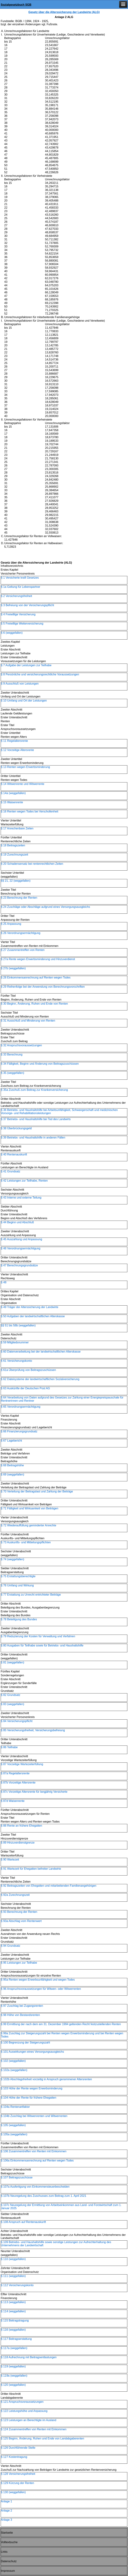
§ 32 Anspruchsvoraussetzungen (21, 1045)
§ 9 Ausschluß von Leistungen (20, 683)
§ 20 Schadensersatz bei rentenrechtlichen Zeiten (32, 863)
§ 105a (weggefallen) (14, 2134)
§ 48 (3, 1282)
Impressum (8, 2570)
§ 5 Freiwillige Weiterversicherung (22, 623)
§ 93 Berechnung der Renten (19, 1911)
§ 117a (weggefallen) (14, 2348)
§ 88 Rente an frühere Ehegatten (21, 1825)
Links (4, 2551)
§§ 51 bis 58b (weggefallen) (18, 1325)
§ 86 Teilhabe (9, 1747)
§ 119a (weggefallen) (14, 2375)
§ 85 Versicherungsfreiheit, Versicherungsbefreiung (33, 1730)
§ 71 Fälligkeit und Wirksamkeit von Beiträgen (29, 1508)
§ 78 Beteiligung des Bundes (19, 1619)
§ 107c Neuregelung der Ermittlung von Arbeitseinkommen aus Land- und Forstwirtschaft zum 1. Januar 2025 (61, 2207)
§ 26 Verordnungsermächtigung (20, 932)
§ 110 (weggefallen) (13, 2259)
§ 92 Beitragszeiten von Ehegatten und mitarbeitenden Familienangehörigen (48, 1885)
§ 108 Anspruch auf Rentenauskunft (23, 2221)
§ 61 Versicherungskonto (16, 1360)
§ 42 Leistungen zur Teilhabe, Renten (24, 1180)
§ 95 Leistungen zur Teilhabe (19, 1962)
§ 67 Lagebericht (11, 1440)
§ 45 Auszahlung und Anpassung (21, 1239)
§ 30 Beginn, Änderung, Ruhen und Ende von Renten (34, 1003)
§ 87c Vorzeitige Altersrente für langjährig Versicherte (34, 1791)
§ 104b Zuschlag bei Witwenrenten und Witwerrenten (34, 2115)
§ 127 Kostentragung (14, 2456)
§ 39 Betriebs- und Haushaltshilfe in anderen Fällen (33, 1137)
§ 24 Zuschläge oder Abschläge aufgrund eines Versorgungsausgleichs (45, 906)
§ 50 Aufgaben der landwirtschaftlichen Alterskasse (33, 1316)
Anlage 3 (6, 2519)
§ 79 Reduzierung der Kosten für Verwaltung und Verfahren (38, 1636)
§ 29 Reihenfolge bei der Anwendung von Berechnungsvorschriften (43, 986)
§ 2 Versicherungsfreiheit (16, 596)
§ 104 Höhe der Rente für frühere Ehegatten (28, 2097)
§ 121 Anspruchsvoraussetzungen (22, 2401)
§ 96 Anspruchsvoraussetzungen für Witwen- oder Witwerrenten (41, 1988)
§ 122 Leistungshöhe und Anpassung (24, 2410)
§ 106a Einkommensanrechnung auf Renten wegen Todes (37, 2160)
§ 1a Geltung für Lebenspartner (20, 586)
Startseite (7, 2532)
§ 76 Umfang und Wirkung (17, 1585)
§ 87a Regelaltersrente (15, 1773)
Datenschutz (9, 2561)
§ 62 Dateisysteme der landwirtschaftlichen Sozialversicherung (40, 1379)
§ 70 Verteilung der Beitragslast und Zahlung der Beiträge (37, 1491)
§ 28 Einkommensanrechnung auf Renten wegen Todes (36, 977)
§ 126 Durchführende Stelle (18, 2447)
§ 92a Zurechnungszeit (15, 1894)
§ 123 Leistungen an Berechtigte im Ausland (28, 2420)
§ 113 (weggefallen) (13, 2302)
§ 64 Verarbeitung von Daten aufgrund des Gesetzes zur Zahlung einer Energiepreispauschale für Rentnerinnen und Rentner (62, 1399)
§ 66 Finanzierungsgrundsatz (19, 1431)
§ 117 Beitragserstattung (16, 2338)
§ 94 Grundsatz (10, 1945)
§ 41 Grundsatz (10, 1171)
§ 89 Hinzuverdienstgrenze (17, 1842)
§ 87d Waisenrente (13, 1800)
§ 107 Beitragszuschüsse (17, 2177)
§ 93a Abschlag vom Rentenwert (21, 1921)
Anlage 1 (6, 2501)
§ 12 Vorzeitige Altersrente (17, 750)
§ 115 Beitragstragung (15, 2320)
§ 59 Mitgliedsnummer (15, 1342)
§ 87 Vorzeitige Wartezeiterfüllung (22, 1764)
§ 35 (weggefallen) (12, 1072)
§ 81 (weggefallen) (12, 1662)
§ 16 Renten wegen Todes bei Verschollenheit (29, 811)
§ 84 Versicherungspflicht (17, 1721)
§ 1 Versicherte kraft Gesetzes (20, 577)
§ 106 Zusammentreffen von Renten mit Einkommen (33, 2151)
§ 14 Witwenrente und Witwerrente (22, 783)
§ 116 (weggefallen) (13, 2329)
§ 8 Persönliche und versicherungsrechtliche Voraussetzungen (40, 674)
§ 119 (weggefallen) (13, 2366)
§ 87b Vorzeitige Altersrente (18, 1782)
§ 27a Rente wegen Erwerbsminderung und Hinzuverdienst (38, 959)
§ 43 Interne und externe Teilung (21, 1197)
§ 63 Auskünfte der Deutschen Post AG (25, 1388)
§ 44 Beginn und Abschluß (17, 1222)
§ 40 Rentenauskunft (14, 1154)
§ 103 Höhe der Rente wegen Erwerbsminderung (31, 2088)
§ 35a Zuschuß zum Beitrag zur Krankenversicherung (34, 1089)
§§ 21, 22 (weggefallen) (15, 880)
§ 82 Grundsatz (10, 1694)
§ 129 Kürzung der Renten (17, 2483)
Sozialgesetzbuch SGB (16, 4)
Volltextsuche (9, 2542)
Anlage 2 (6, 2510)
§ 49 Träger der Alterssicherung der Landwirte (29, 1307)
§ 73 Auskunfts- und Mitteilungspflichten (26, 1542)
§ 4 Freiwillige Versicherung (18, 614)
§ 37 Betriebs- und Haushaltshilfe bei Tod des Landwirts (36, 1119)
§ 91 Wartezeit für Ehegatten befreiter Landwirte (31, 1868)
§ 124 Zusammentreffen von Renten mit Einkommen (33, 2429)
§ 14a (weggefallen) (13, 793)
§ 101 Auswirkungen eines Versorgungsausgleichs (32, 2051)
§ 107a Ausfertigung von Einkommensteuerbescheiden (35, 2186)
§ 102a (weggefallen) (14, 2070)
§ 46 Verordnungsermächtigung (20, 1248)
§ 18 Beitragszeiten (13, 845)
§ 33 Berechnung (11, 1054)
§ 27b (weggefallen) (13, 968)
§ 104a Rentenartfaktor (15, 2106)
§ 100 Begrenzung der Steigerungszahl (25, 2042)
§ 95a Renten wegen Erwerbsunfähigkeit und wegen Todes (38, 1979)
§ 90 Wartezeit (10, 1859)
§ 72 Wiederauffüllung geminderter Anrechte (28, 1525)
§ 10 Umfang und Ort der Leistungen (24, 700)
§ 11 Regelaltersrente (14, 740)
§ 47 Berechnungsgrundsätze (19, 1265)
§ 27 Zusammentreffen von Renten (23, 949)
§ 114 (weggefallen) (13, 2311)
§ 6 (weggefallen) (12, 632)
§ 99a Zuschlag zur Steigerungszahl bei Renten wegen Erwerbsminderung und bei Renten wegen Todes (62, 2035)
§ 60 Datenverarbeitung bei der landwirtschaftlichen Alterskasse (41, 1351)
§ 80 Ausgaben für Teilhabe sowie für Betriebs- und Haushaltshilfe (42, 1645)
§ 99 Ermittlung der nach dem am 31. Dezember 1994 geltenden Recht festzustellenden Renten (61, 2024)
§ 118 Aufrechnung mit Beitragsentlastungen (29, 2357)
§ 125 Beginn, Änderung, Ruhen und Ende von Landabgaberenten (42, 2438)
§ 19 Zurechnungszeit (14, 854)
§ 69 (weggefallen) (12, 1474)
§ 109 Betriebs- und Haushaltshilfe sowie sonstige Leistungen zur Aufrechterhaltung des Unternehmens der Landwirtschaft (56, 2244)
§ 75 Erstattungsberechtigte (18, 1576)
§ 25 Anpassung (11, 923)
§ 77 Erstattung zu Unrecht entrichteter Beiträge (31, 1594)
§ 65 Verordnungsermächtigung (20, 1406)
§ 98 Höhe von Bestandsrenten (20, 2014)
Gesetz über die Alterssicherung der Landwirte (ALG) (64, 12)
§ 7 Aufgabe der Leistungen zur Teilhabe (26, 665)
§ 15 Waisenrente (12, 802)
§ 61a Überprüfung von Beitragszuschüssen (28, 1369)
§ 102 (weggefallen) (13, 2060)
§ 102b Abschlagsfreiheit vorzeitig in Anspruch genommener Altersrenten (46, 2079)
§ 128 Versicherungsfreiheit (18, 2473)
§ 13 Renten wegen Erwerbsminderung (25, 766)
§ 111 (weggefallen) (13, 2276)
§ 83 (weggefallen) (12, 1704)
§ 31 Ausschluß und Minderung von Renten (28, 1020)
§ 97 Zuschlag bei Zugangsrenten (22, 2005)
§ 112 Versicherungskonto (17, 2285)
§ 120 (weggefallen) (13, 2384)
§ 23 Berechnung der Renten (19, 897)
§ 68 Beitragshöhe (12, 1465)
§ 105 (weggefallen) (13, 2125)
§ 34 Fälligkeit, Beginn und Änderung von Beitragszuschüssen (40, 1063)
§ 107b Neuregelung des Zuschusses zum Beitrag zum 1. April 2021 (43, 2195)
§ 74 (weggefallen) (12, 1559)
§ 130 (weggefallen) (13, 2492)
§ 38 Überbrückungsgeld (16, 1128)
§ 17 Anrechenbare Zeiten (17, 828)
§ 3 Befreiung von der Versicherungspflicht (27, 605)
